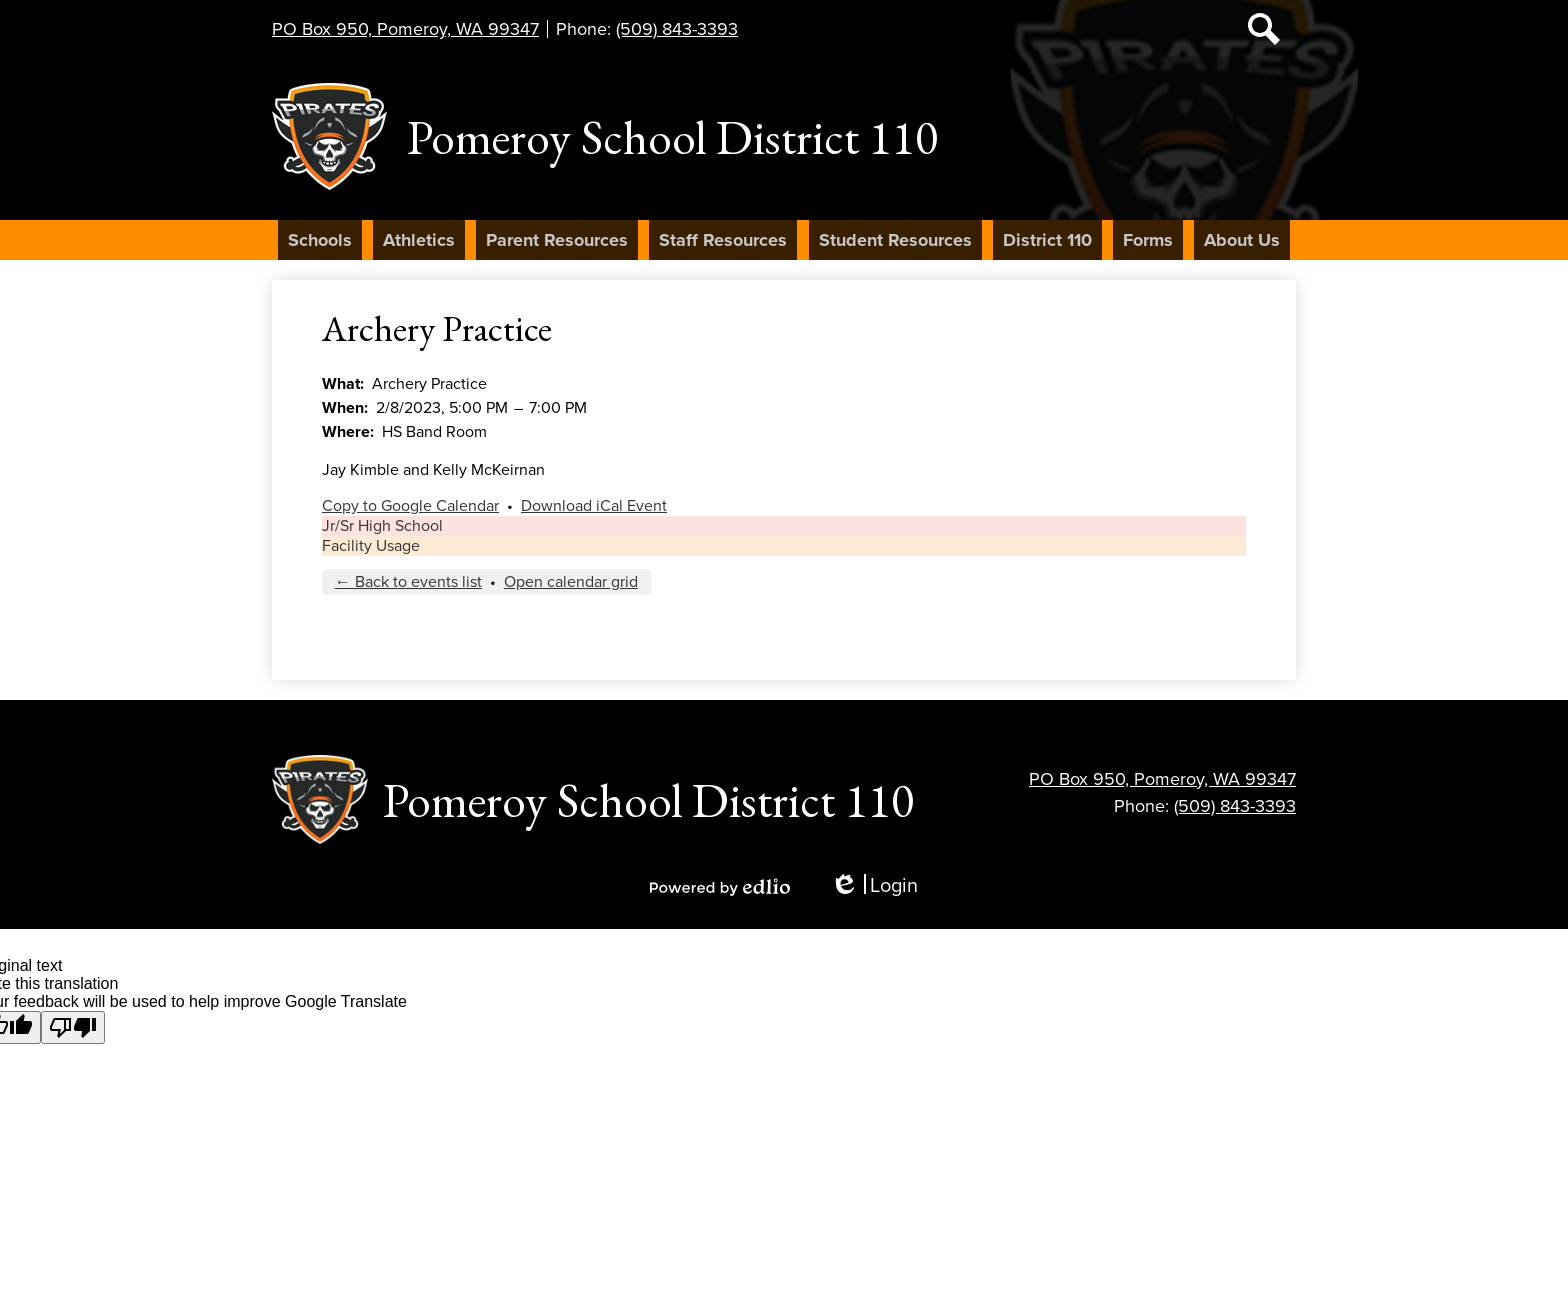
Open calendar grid (571, 582)
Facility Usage (371, 546)
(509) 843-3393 (677, 29)
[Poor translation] (73, 1027)
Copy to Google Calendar (410, 506)
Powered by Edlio (720, 887)
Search (1264, 33)
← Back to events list (408, 582)
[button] (320, 240)
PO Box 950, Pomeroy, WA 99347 (405, 29)
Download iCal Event (594, 506)
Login (874, 886)
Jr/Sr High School (382, 526)
